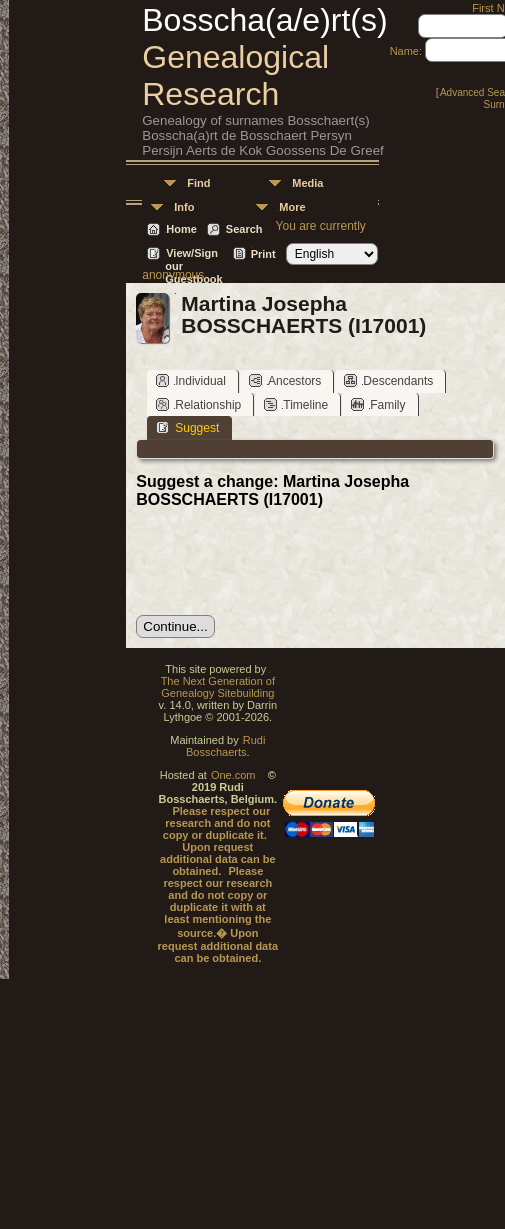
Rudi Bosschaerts (225, 746)
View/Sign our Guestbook (193, 254)
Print (263, 254)
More (292, 207)
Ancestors (285, 380)
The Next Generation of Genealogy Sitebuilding (218, 687)
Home (181, 229)
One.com (233, 775)
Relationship (198, 404)
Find (198, 183)
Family (378, 404)
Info (184, 207)
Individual (191, 380)
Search (244, 229)
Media (307, 183)
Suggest (187, 427)
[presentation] (288, 562)
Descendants (388, 380)
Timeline (296, 404)
